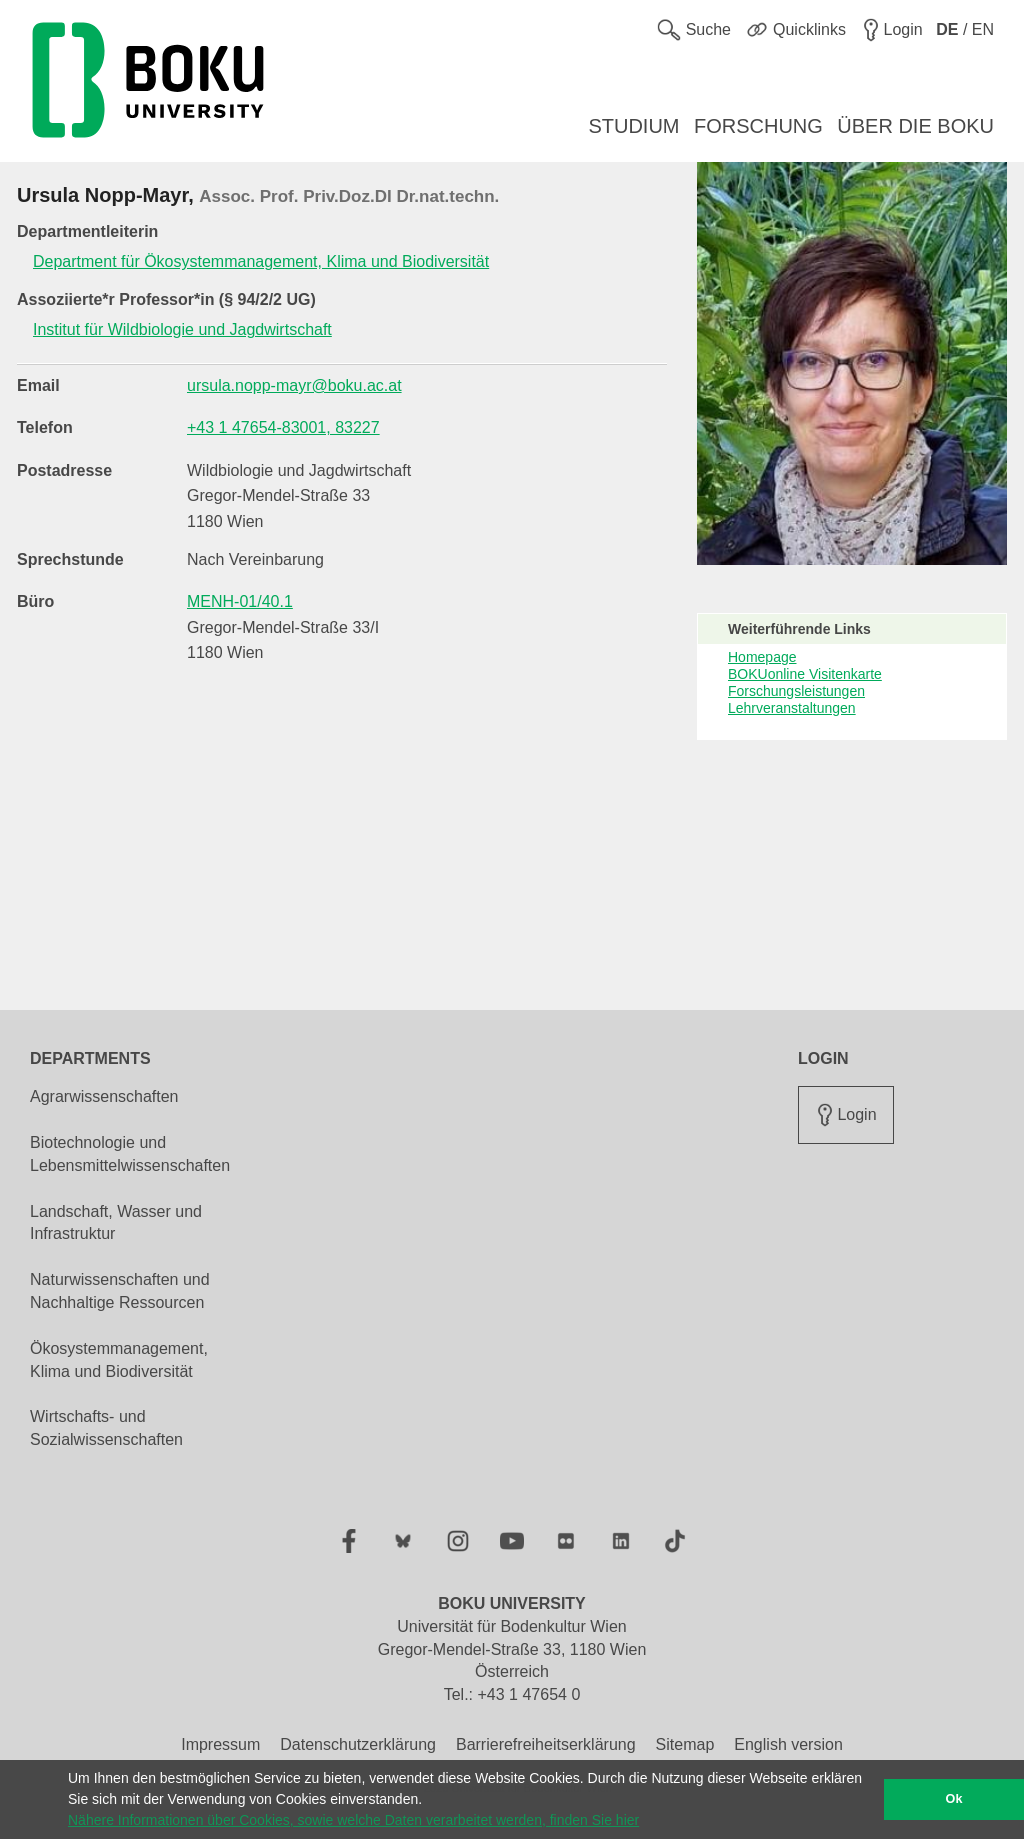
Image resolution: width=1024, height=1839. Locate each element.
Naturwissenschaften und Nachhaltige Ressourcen (120, 1291)
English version (788, 1744)
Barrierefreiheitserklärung (546, 1744)
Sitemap (685, 1744)
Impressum (220, 1744)
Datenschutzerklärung (358, 1744)
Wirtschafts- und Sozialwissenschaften (106, 1428)
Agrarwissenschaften (104, 1096)
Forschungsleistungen (796, 691)
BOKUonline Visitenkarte (805, 674)
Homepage (762, 657)
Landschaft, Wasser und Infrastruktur (116, 1223)
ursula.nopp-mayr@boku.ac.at (294, 385)
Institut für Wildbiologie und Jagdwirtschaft (182, 329)
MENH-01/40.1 (240, 601)
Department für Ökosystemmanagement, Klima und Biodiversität (261, 261)
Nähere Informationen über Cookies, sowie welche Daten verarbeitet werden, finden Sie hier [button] (353, 1820)
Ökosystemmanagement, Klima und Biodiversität (119, 1360)
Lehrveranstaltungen (792, 708)
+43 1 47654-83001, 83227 (283, 427)
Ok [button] (954, 1799)
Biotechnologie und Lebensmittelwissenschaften (130, 1154)
